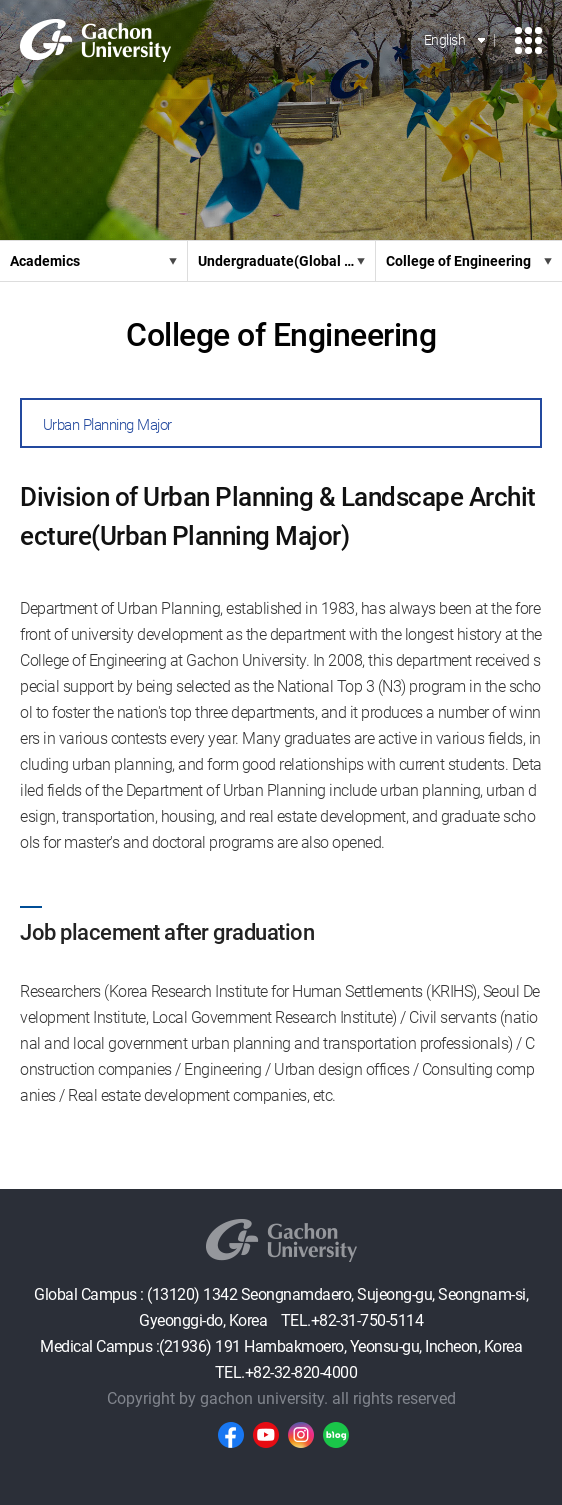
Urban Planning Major (107, 425)
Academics (45, 261)
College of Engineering (458, 261)
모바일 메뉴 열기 (528, 40)
